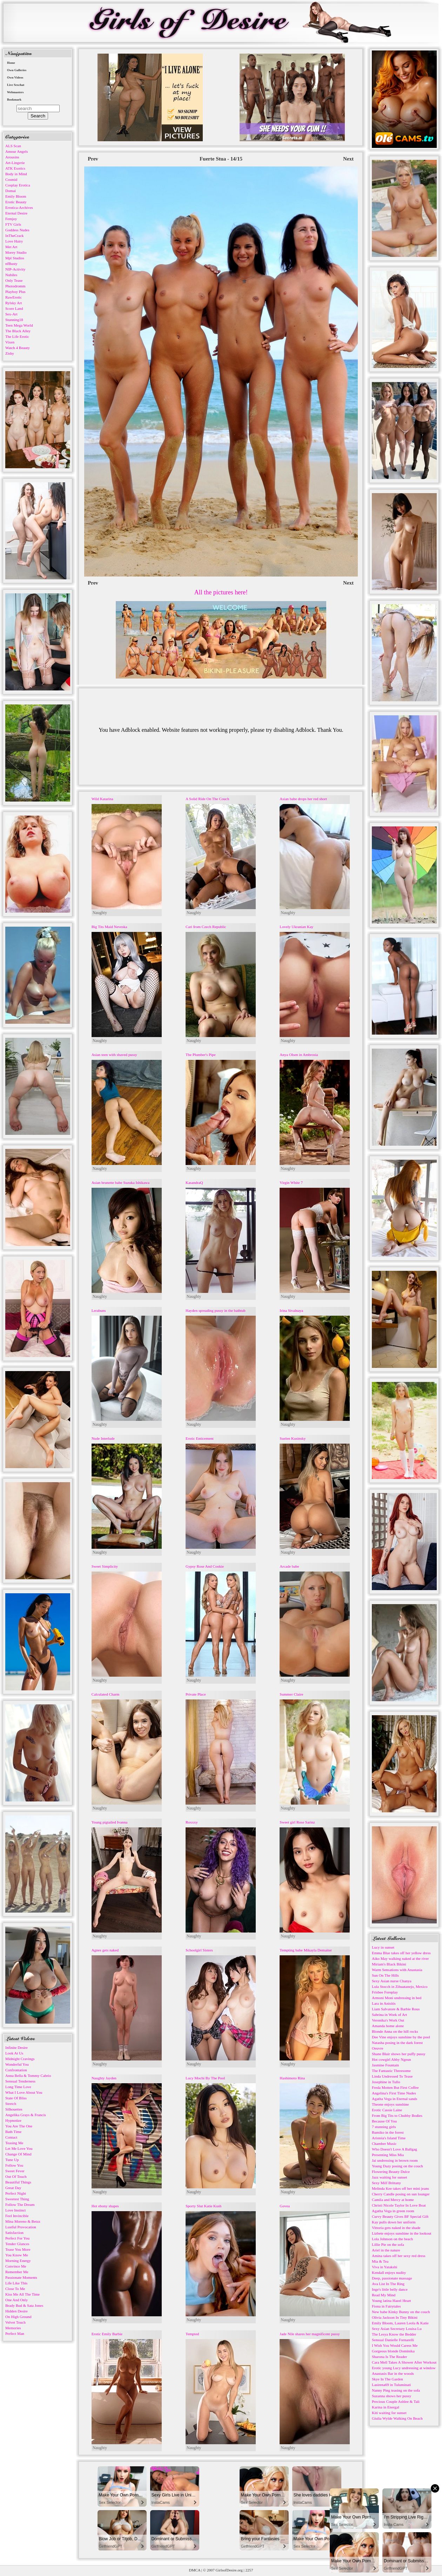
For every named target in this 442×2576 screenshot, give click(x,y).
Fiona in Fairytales (386, 2306)
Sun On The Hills (385, 1975)
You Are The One (18, 2126)
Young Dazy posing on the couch (397, 2166)
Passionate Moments (21, 2277)
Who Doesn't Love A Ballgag (394, 2149)
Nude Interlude (103, 1438)
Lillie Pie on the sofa (388, 2244)
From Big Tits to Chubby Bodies (397, 2115)
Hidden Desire (16, 2311)
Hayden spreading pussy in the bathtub (216, 1310)
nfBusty (11, 263)
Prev (93, 159)
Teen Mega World (19, 325)
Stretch (10, 2103)
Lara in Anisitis (384, 2003)
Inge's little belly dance (390, 2289)
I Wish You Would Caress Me (394, 2345)
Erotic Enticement (200, 1438)
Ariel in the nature (386, 2250)
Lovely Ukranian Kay (296, 927)
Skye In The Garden (387, 2379)
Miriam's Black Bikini (389, 1964)
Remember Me (16, 2272)
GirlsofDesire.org (229, 2570)
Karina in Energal (385, 2407)
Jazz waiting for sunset (389, 2177)
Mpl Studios (14, 258)
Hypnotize (13, 2120)
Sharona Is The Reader (389, 2356)
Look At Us (14, 2053)
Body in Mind (16, 174)
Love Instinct (15, 2210)
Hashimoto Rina (292, 2078)
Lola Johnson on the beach (392, 2239)
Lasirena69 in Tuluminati (391, 2385)
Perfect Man (14, 2333)
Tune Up (12, 2160)
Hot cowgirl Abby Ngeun (391, 2059)
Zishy (9, 353)
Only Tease (13, 280)
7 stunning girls (384, 2127)
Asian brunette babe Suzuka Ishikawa (121, 1182)
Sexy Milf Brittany (386, 2183)
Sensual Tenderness (20, 2081)
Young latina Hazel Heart (391, 2300)
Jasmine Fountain (385, 2065)
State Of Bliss (16, 2098)
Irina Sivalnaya (291, 1310)
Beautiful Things (18, 2182)
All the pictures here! (221, 592)
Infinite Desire (16, 2047)
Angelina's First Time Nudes (394, 2093)
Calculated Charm (106, 1694)
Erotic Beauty (16, 202)
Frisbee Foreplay (385, 1992)
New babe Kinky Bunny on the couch (401, 2312)
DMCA (194, 2570)
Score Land (14, 308)
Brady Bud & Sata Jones (24, 2305)
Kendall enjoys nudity (389, 2272)
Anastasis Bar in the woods (393, 2373)
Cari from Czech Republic (206, 927)
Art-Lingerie (15, 163)
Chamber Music (384, 2143)
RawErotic (13, 297)
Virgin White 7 (291, 1182)
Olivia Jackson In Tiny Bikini (394, 2317)
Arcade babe (289, 1566)
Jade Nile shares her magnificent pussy (310, 2334)
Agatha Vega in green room (393, 2211)
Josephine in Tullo (386, 2082)
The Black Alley (18, 331)
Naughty (100, 912)
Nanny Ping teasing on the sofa (396, 2390)
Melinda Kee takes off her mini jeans (400, 2188)
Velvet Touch (15, 2322)
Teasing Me (14, 2143)
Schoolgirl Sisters (199, 1950)
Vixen (9, 342)
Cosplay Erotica (17, 185)
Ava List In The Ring (388, 2284)
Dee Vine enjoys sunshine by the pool (401, 2037)
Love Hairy (14, 241)
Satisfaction (14, 2232)
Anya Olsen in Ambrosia (299, 1054)
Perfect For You (17, 2238)
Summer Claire (291, 1694)
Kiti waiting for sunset (389, 2413)
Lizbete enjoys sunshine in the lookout (401, 2233)
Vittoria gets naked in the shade (396, 2228)
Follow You (14, 2165)
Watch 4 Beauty (17, 348)
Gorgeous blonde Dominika (393, 2351)
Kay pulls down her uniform (394, 2222)
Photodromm (15, 286)
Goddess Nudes (17, 230)
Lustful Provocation (20, 2227)
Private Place (196, 1694)
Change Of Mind (18, 2154)
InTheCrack (14, 235)
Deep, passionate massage (392, 2278)
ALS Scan (13, 146)
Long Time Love (18, 2087)
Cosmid (11, 179)
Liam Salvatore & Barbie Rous (396, 2009)
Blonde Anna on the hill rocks (395, 2031)
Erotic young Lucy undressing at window (404, 2368)
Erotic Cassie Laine (387, 2110)
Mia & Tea (380, 2261)
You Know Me (16, 2255)
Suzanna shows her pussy (391, 2396)
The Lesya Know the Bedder (394, 2334)
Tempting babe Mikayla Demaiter (306, 1950)
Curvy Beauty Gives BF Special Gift (400, 2216)
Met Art (11, 247)
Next (348, 159)
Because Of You (384, 2121)
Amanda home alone (388, 2026)
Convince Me (15, 2266)
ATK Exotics (15, 168)
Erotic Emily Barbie (107, 2334)
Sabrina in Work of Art (389, 2014)
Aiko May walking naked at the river (400, 1958)
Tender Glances (17, 2244)
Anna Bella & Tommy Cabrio (28, 2075)
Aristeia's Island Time (389, 2138)
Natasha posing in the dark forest (397, 2042)
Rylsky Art (13, 303)
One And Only (16, 2300)
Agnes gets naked (105, 1950)
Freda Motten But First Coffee (395, 2087)
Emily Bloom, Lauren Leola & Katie (400, 2323)
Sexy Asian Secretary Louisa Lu (397, 2328)
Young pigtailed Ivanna (110, 1822)
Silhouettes (13, 2109)
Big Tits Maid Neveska (109, 927)
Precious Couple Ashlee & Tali (396, 2401)
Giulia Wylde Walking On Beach (397, 2418)
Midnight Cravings (19, 2059)
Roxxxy (192, 1822)
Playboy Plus (15, 291)
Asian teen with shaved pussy (114, 1054)
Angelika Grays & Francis (25, 2115)
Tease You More (18, 2249)
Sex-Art (11, 314)
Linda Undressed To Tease (392, 2076)
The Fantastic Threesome (391, 2071)
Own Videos (15, 77)
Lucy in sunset (383, 1947)
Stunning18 (14, 320)
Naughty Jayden (104, 2078)
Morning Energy (18, 2260)
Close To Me (15, 2289)
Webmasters (15, 92)
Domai (10, 191)
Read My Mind (383, 2295)
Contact (11, 2137)
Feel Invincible (16, 2216)
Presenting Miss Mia (388, 2155)
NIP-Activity (15, 269)
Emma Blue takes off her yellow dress (401, 1953)
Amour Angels (16, 151)
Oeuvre (377, 2048)
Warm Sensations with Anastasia (397, 1970)
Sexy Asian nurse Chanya (391, 1981)
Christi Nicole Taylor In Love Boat (399, 2205)
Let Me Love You (19, 2148)
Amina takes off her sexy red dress (399, 2256)
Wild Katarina (102, 799)
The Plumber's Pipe (201, 1054)
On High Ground (18, 2317)
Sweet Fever (15, 2171)
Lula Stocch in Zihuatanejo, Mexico (400, 1986)
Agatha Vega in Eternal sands (394, 2099)
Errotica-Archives (19, 207)
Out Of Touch (16, 2176)
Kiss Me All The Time (22, 2294)
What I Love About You (23, 2092)
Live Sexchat (15, 85)
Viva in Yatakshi (384, 2267)
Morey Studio (16, 252)
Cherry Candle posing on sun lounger (401, 2194)
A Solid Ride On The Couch (207, 799)
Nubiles (11, 275)
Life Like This (16, 2283)
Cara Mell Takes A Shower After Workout (404, 2362)
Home (11, 62)
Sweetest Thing (17, 2199)
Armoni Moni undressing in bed (396, 1998)
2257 (249, 2570)
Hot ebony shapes (105, 2206)
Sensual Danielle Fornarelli (393, 2340)
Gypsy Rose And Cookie (205, 1566)
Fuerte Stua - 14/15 (221, 159)
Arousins (12, 157)
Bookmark (14, 99)
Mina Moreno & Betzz (22, 2221)
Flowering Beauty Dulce (391, 2171)
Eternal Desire (16, 213)
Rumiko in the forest (388, 2132)
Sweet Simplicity (105, 1566)
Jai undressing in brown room (395, 2160)
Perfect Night (15, 2193)
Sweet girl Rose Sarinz (297, 1822)
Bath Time (13, 2131)
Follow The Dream (20, 2204)
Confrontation (16, 2070)
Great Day (13, 2188)
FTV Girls (13, 224)
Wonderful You (17, 2064)
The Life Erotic (17, 336)
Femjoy (11, 219)
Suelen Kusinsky (293, 1438)
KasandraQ (194, 1182)
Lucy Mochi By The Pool (205, 2078)
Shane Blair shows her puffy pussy (399, 2054)
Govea (285, 2206)
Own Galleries (16, 70)
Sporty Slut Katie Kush (203, 2206)
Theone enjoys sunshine (390, 2104)
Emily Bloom (15, 196)
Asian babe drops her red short (303, 799)
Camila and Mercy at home (393, 2199)
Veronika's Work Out (388, 2020)
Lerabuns (99, 1310)
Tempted (192, 2334)
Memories (13, 2328)
